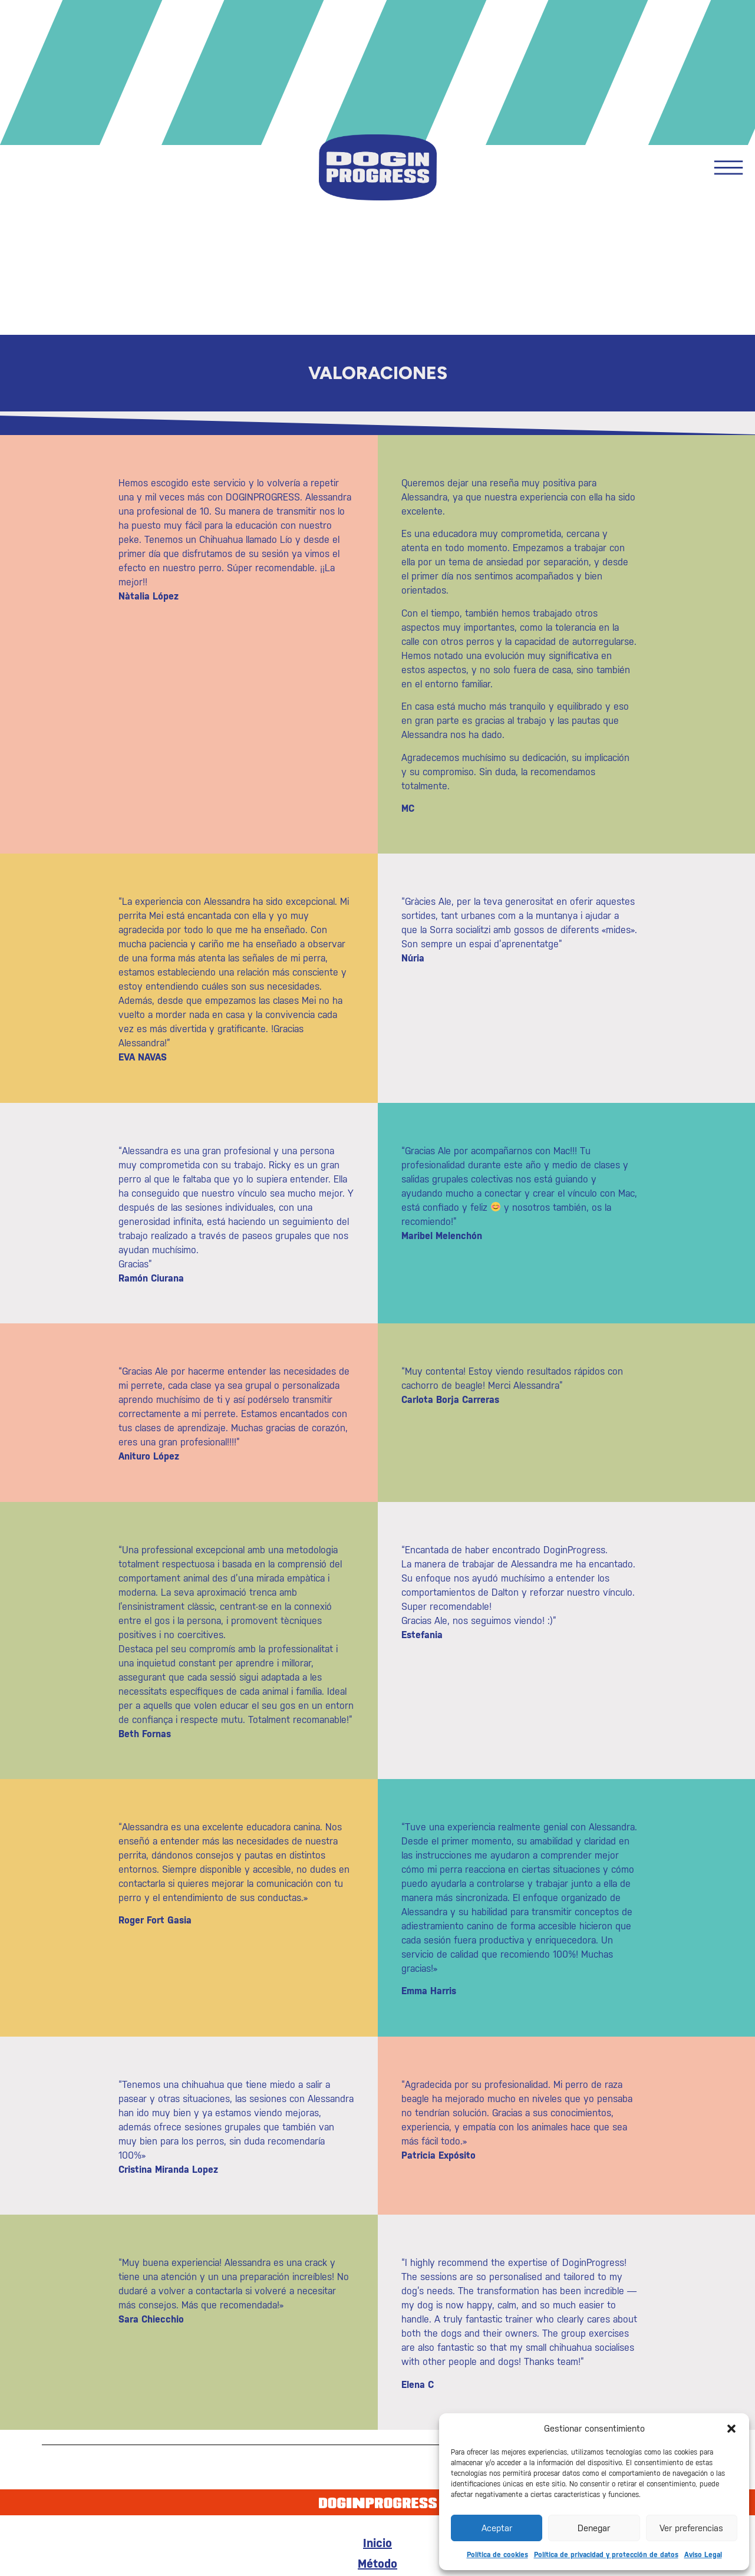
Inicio (377, 2543)
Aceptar (497, 2528)
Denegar (594, 2528)
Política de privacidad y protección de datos (606, 2555)
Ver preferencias (691, 2528)
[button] (731, 2429)
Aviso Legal (703, 2555)
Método (377, 2564)
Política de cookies (497, 2555)
